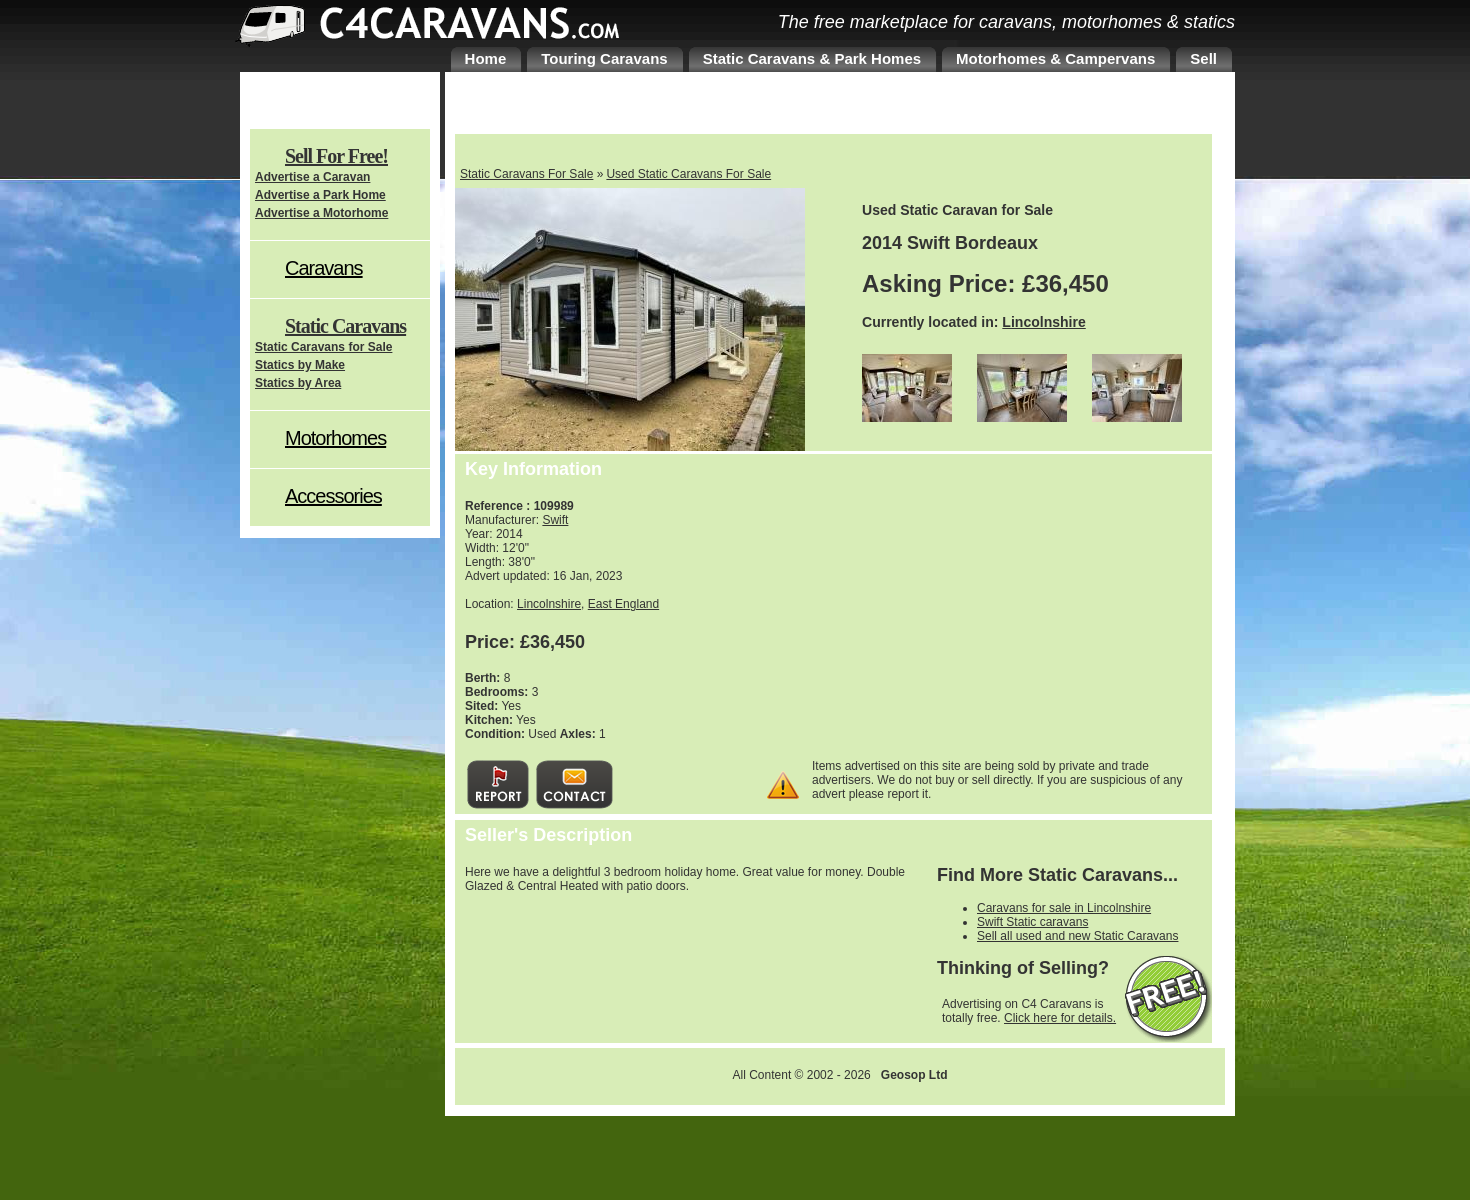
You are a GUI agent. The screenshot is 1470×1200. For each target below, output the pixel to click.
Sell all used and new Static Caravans (1077, 936)
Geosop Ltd (914, 1075)
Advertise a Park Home (320, 195)
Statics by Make (300, 365)
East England (623, 604)
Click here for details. (1060, 1018)
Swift (555, 520)
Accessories (333, 496)
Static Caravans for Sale (323, 347)
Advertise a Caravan (312, 177)
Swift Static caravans (1032, 922)
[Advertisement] (1040, 609)
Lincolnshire (1043, 322)
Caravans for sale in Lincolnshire (1064, 908)
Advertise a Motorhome (321, 213)
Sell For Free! (336, 156)
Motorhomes (335, 438)
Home (486, 58)
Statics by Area (298, 383)
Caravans (324, 268)
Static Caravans (345, 326)
